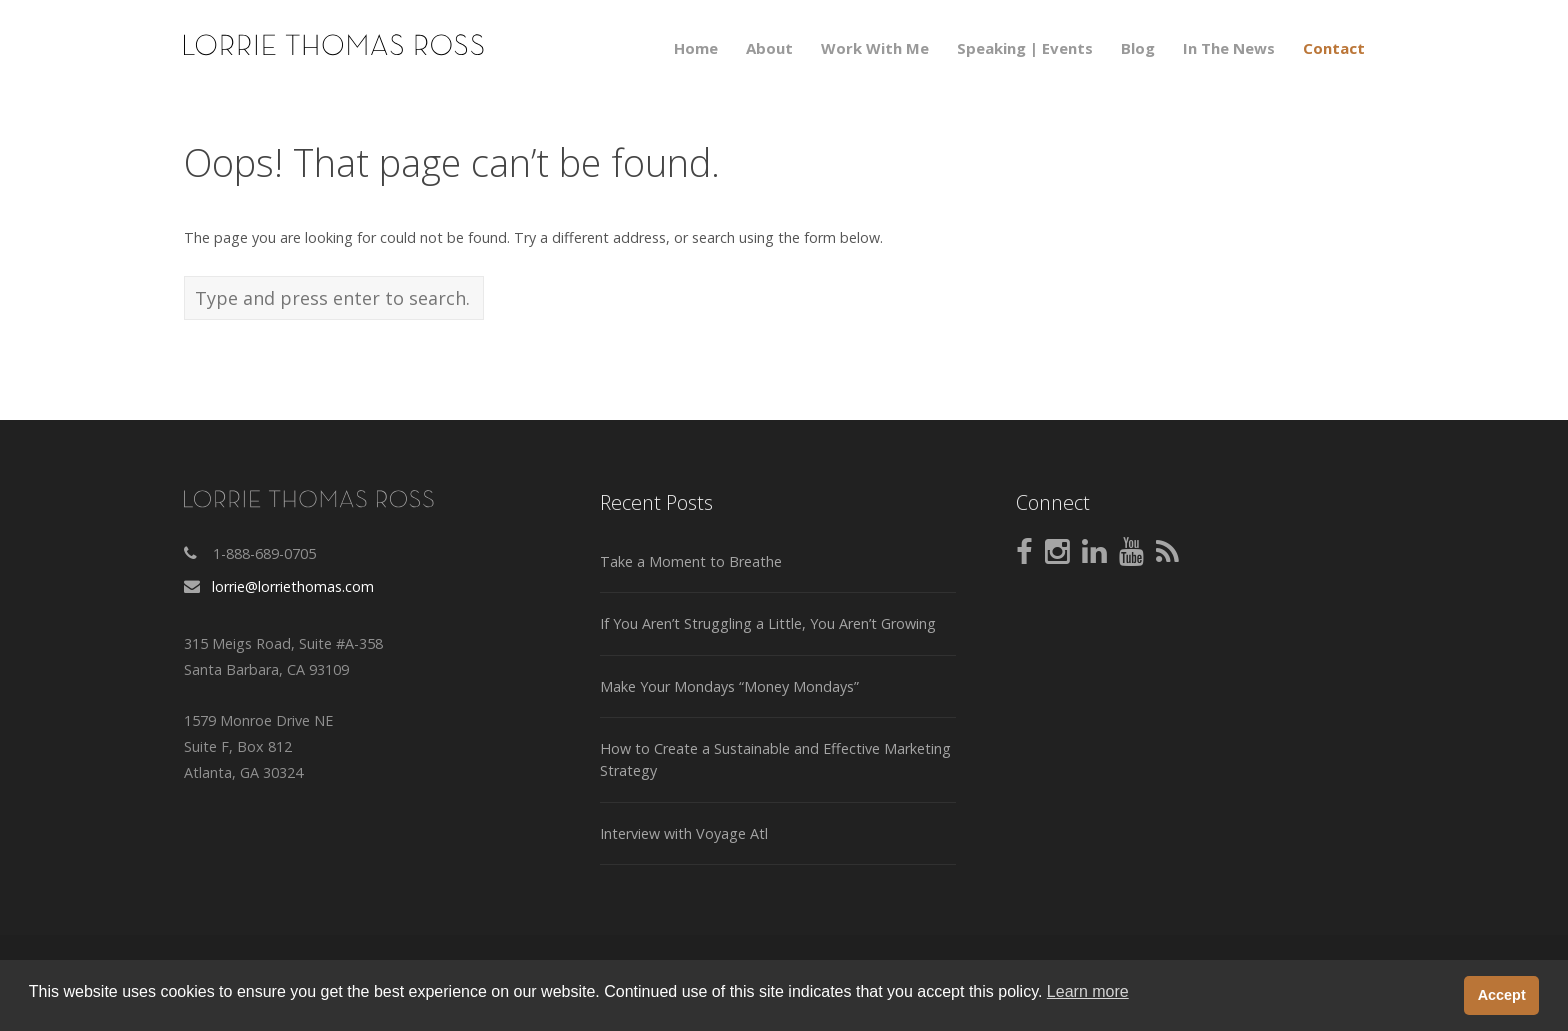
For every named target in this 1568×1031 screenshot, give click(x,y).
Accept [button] (1502, 995)
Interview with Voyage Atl (684, 833)
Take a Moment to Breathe (691, 561)
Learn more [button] (1088, 991)
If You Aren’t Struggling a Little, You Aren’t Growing (768, 623)
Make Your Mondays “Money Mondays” (729, 686)
